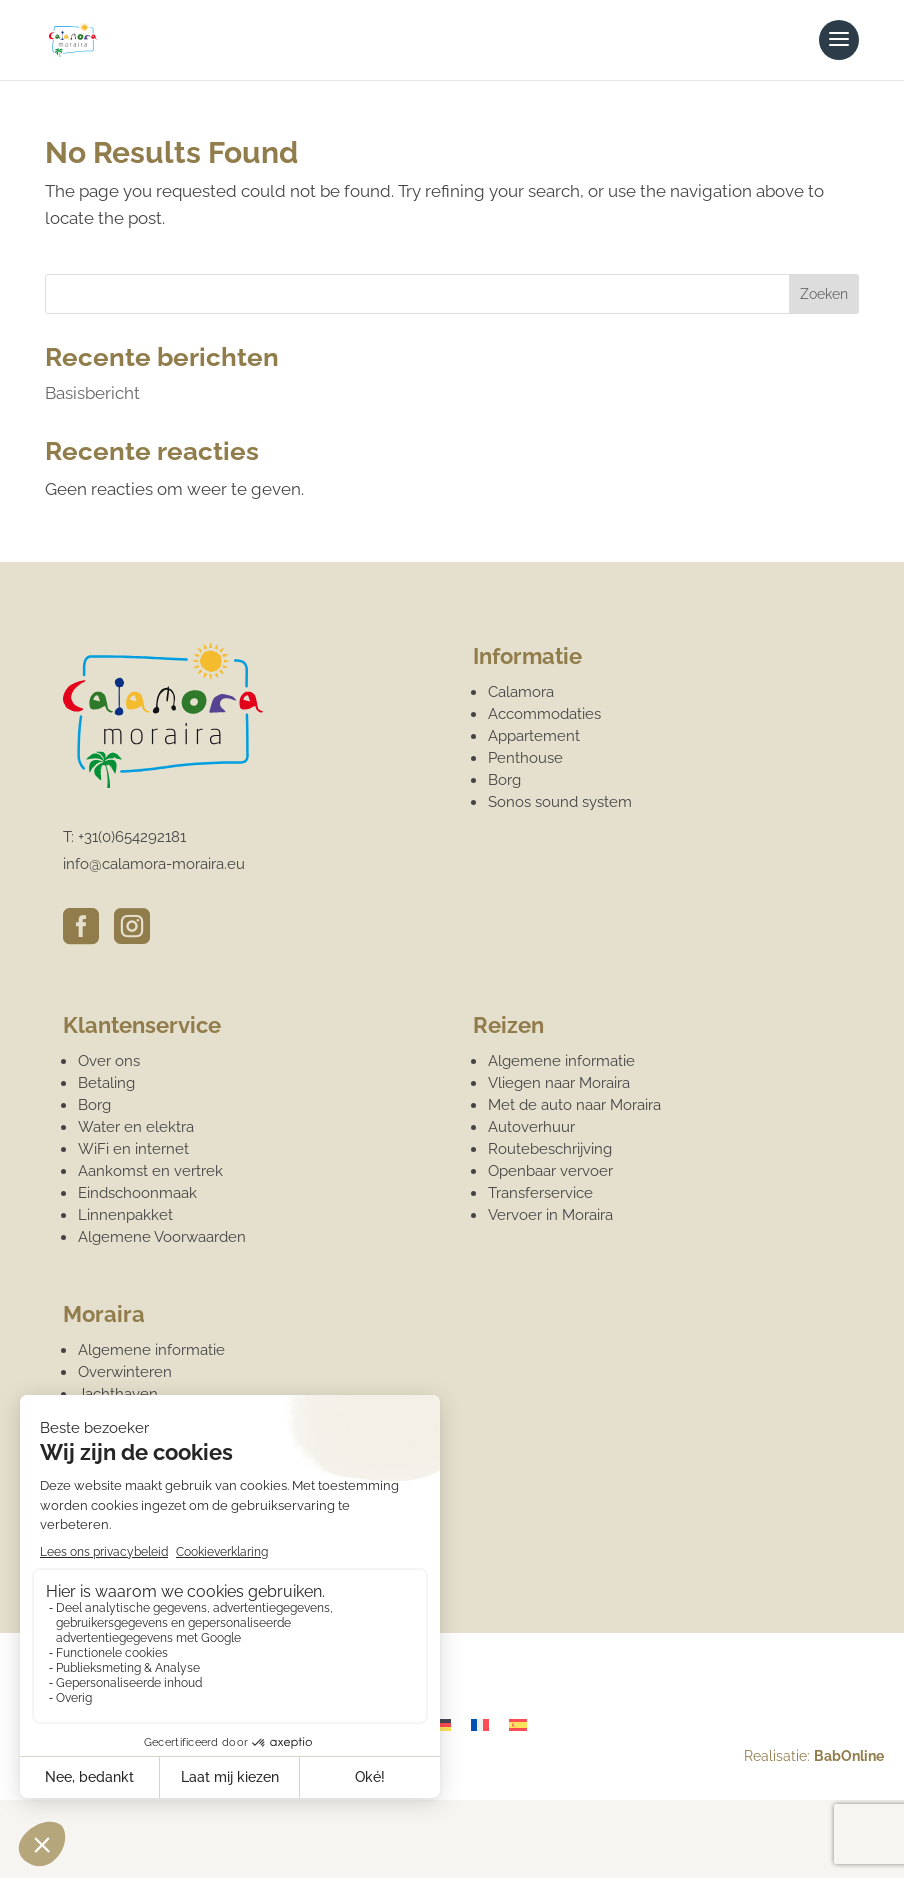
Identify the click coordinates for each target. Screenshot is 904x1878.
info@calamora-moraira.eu (154, 864)
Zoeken (824, 294)
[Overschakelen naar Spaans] (518, 1725)
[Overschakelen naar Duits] (442, 1725)
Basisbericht (92, 393)
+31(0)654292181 (132, 837)
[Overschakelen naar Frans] (480, 1725)
